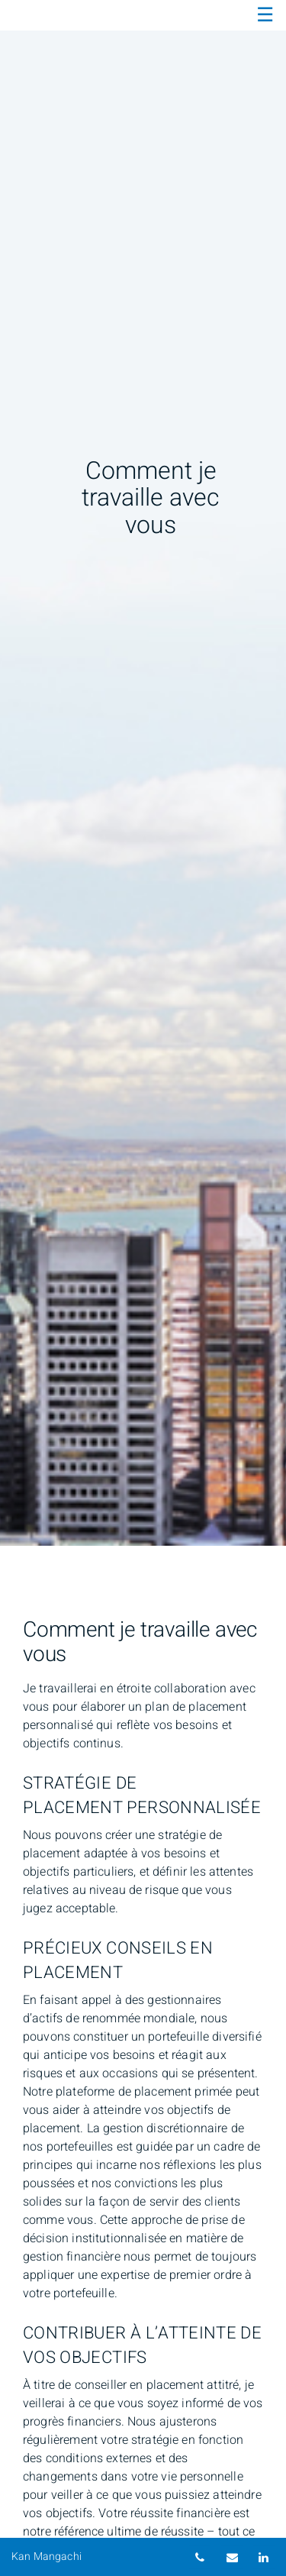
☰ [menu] (265, 15)
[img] (143, 773)
